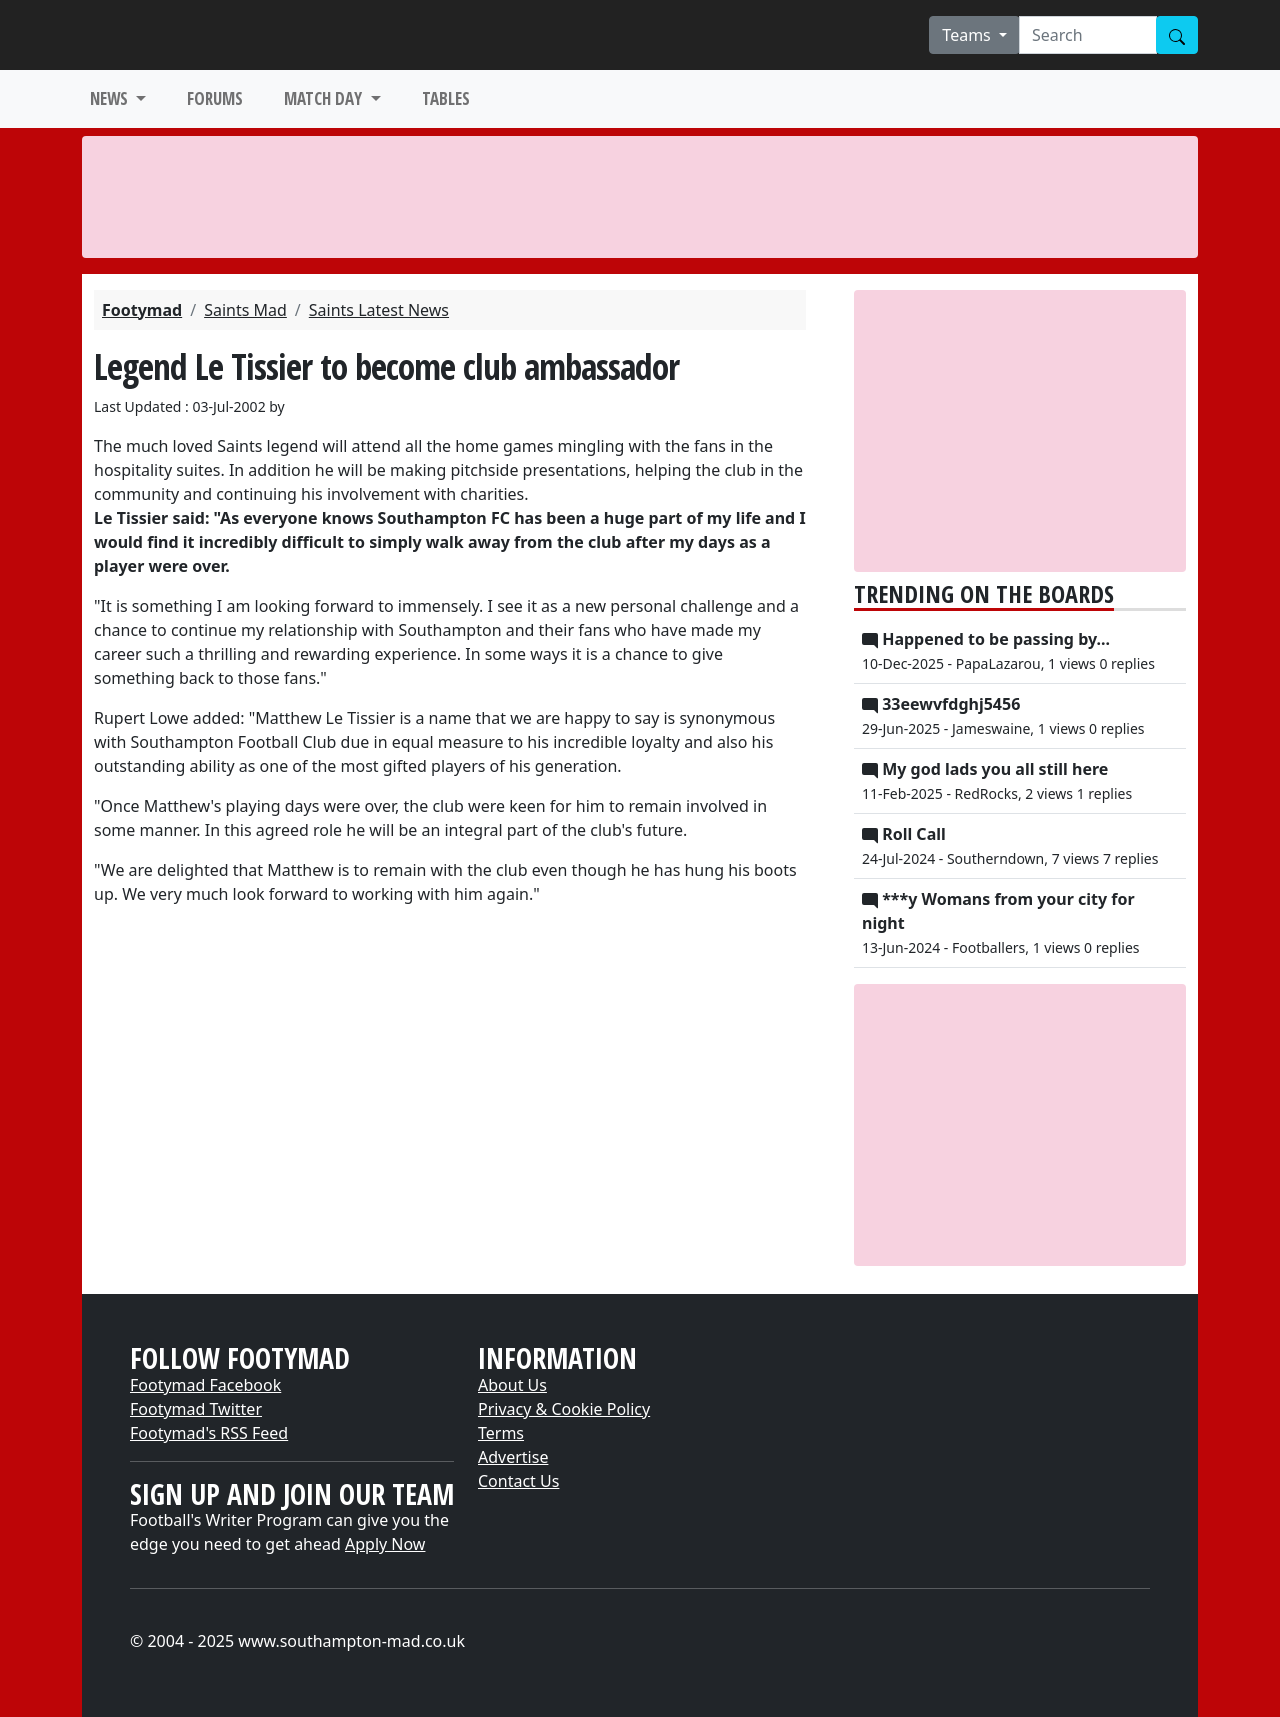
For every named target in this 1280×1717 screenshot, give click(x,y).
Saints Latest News (379, 310)
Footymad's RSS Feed (209, 1433)
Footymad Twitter (196, 1409)
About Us (512, 1385)
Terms (501, 1433)
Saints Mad (245, 310)
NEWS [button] (111, 98)
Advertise (513, 1457)
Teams (968, 35)
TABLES (446, 98)
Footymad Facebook (205, 1385)
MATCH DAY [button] (325, 98)
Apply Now (385, 1544)
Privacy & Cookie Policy (564, 1409)
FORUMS (215, 98)
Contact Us (518, 1481)
